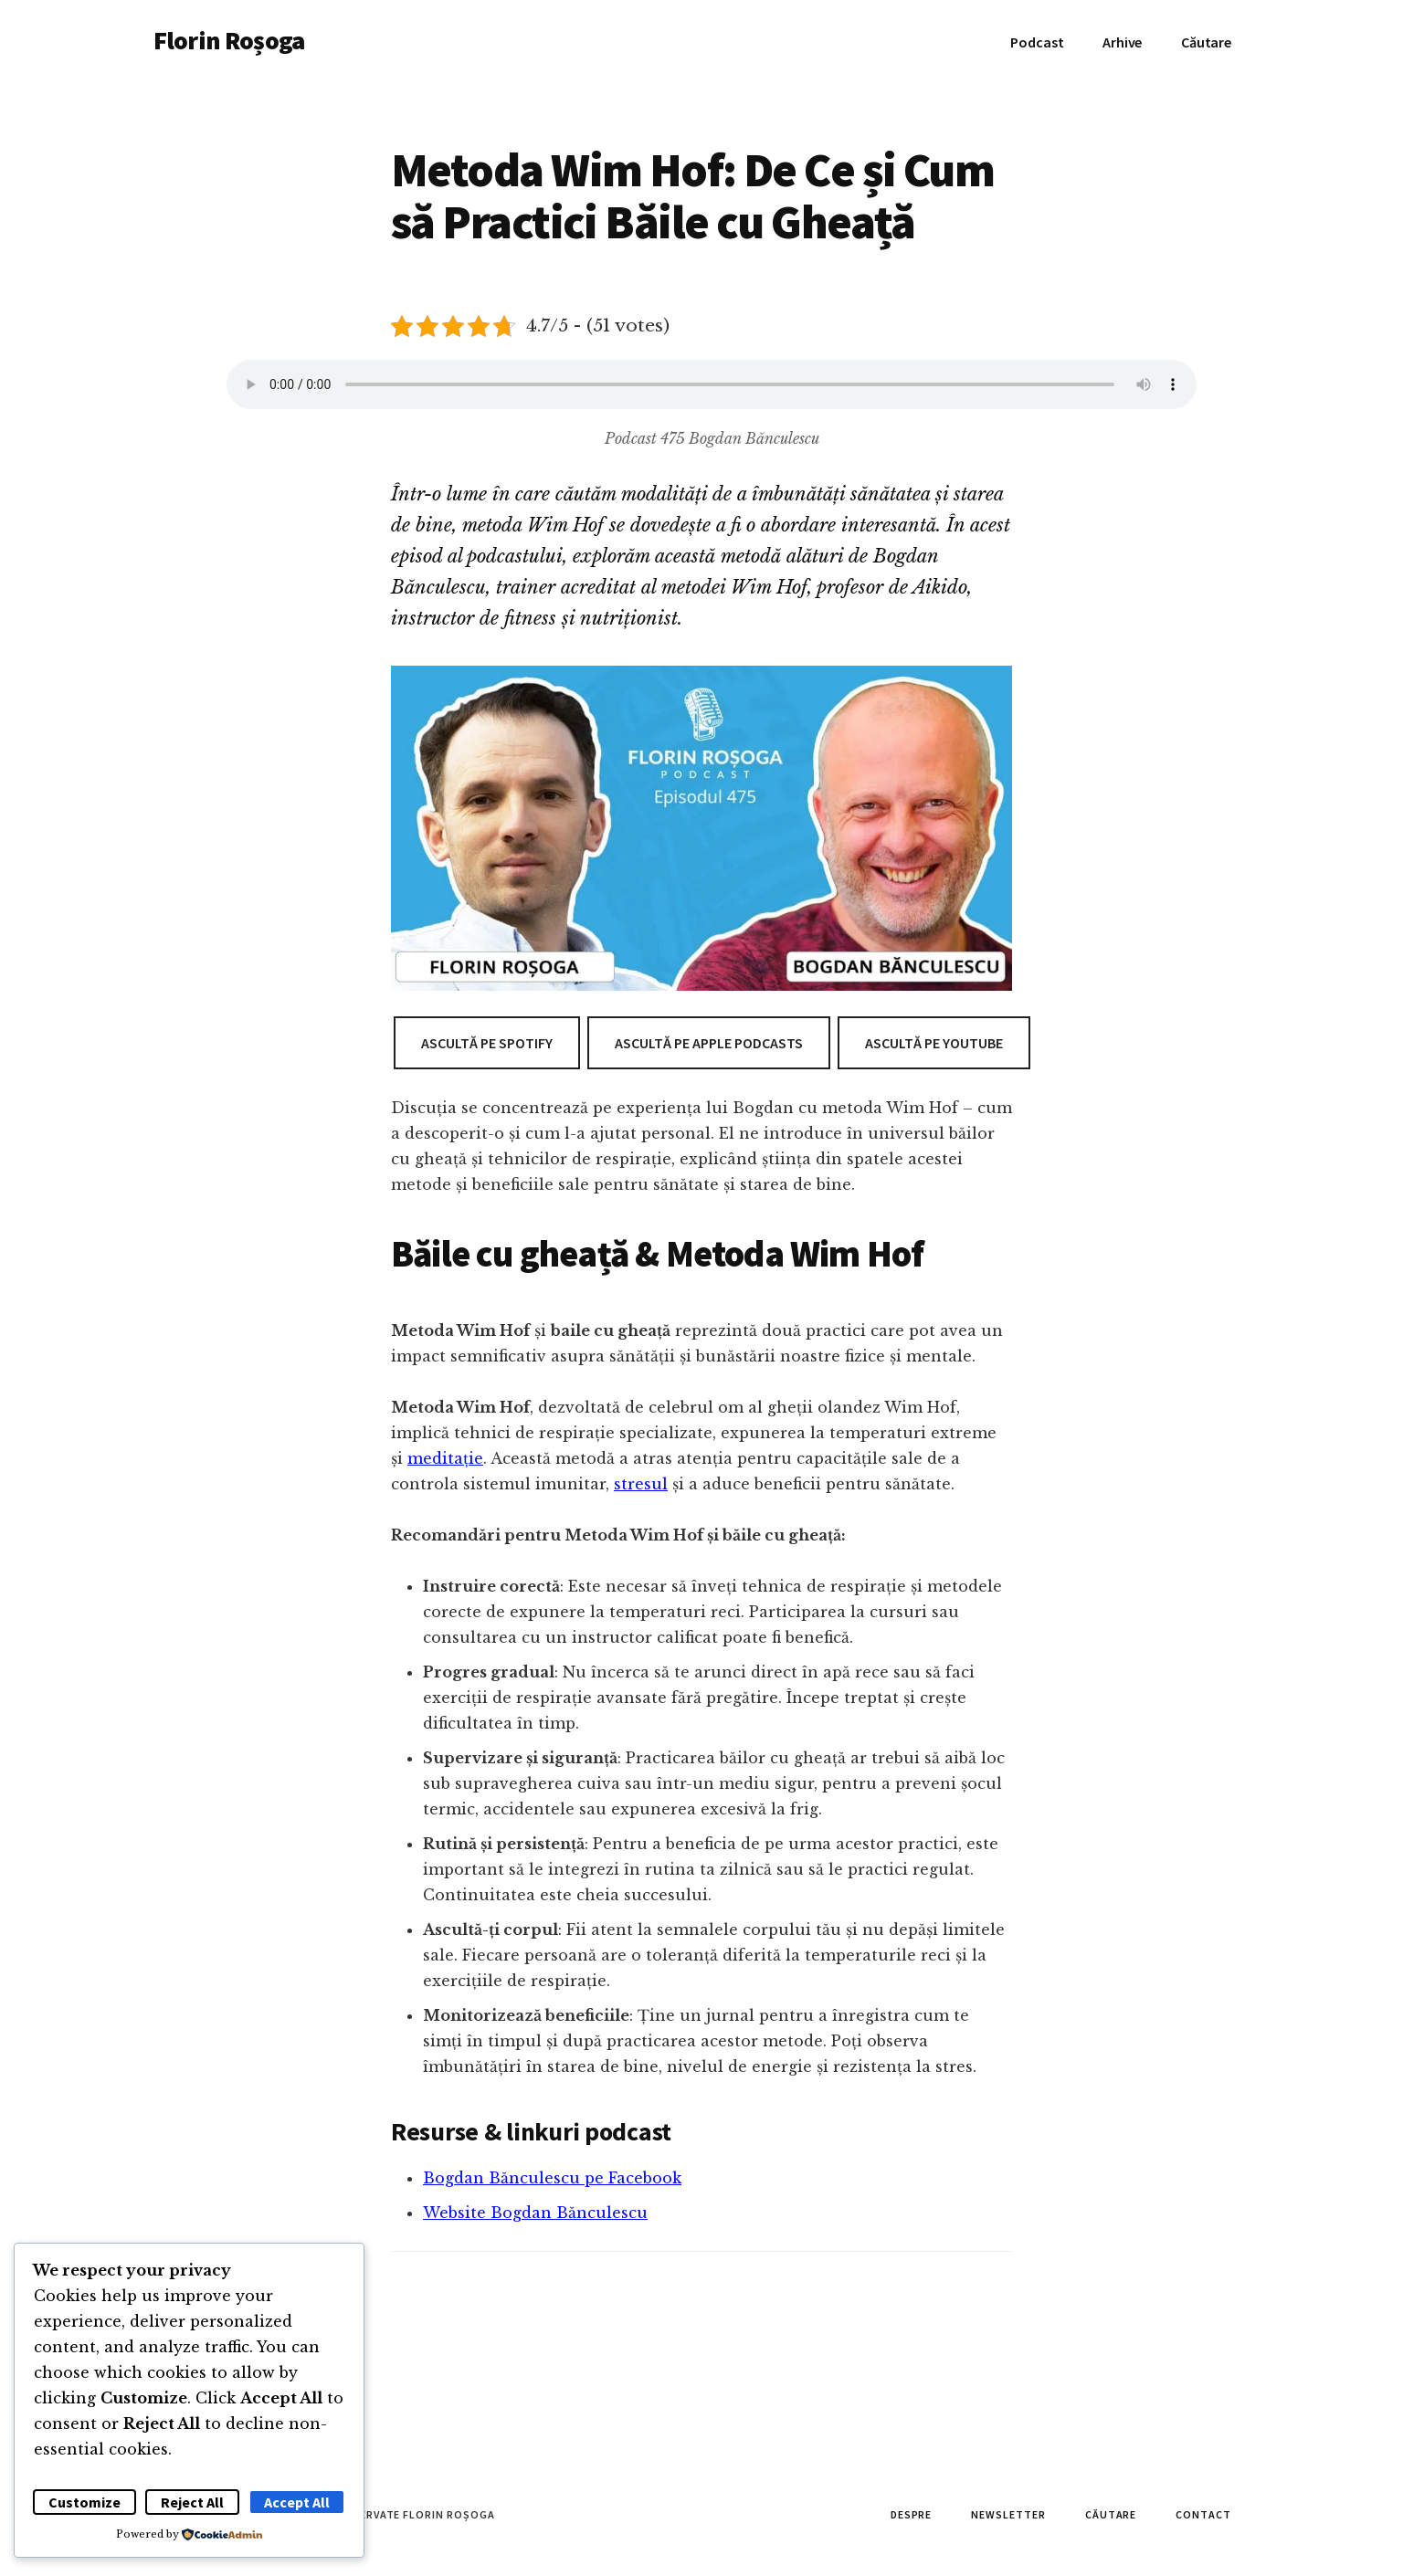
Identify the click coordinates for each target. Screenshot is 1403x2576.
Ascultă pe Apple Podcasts (709, 1043)
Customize (84, 2502)
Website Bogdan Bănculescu (535, 2212)
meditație (445, 1458)
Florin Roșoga (228, 40)
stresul (641, 1484)
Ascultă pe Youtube (934, 1043)
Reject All (192, 2502)
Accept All (297, 2502)
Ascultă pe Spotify (487, 1043)
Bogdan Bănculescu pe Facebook (552, 2178)
